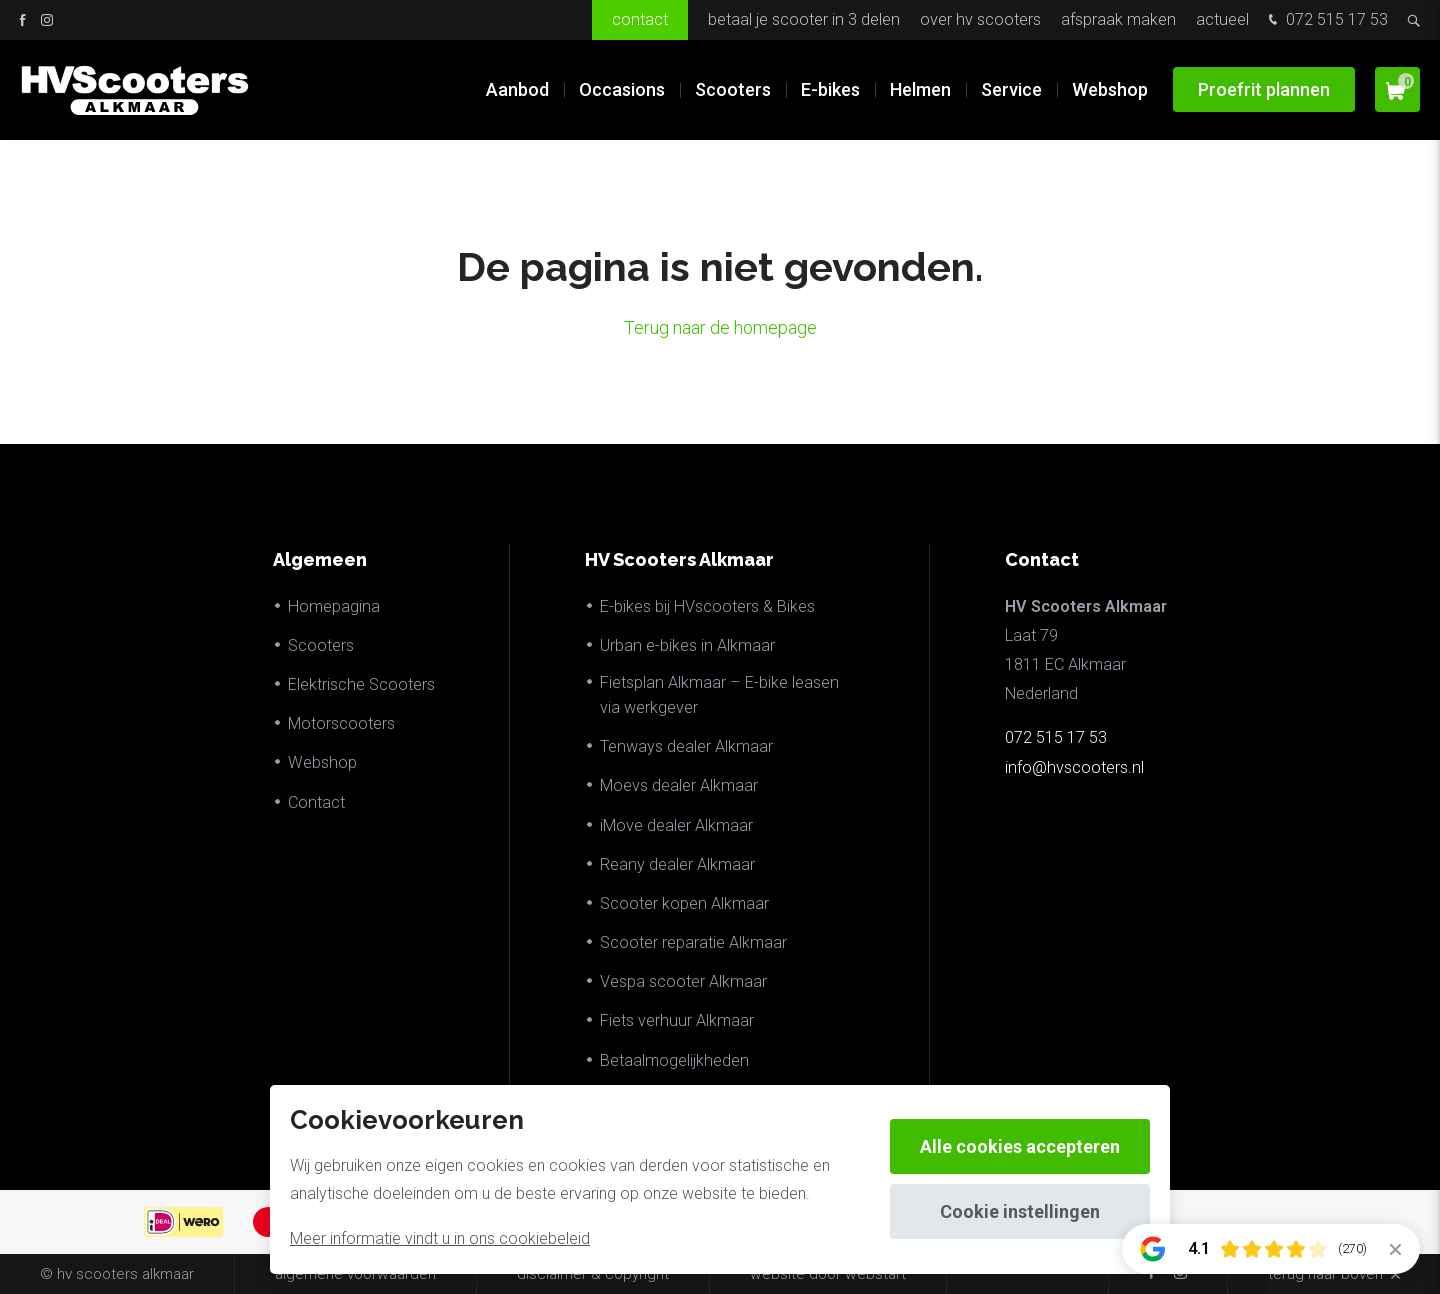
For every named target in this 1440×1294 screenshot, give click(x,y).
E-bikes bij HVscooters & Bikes (707, 606)
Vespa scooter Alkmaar (683, 981)
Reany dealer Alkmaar (677, 864)
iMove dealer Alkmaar (676, 825)
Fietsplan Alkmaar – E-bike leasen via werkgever (719, 695)
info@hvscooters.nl (1074, 767)
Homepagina (334, 606)
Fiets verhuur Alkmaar (677, 1020)
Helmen (920, 89)
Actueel (1222, 19)
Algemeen (320, 559)
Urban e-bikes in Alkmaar (687, 645)
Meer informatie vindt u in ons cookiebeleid (440, 1238)
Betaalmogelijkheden (674, 1060)
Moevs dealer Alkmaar (679, 785)
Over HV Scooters (980, 19)
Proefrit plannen (1264, 89)
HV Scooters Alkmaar (679, 559)
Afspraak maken (1118, 19)
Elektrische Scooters (361, 684)
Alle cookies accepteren (1020, 1146)
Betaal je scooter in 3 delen (804, 19)
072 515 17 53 (1326, 21)
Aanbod (517, 89)
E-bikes (830, 89)
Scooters (733, 89)
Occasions (622, 89)
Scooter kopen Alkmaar (684, 903)
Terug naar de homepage (720, 327)
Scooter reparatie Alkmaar (693, 942)
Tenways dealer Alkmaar (686, 746)
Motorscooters (341, 723)
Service (1011, 89)
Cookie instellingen (1020, 1211)
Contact (640, 19)
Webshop (1110, 89)
